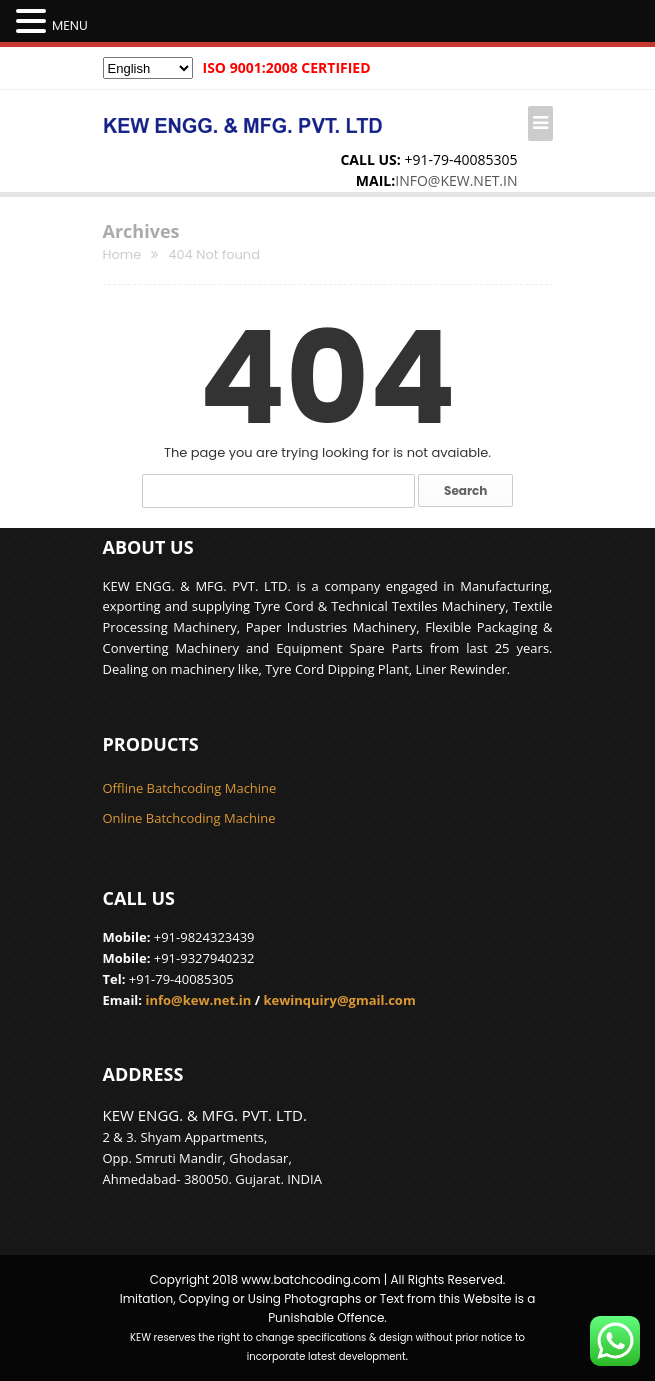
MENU (70, 25)
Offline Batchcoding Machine (190, 788)
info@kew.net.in (456, 180)
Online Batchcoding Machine (189, 818)
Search (465, 490)
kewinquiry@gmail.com (339, 1000)
